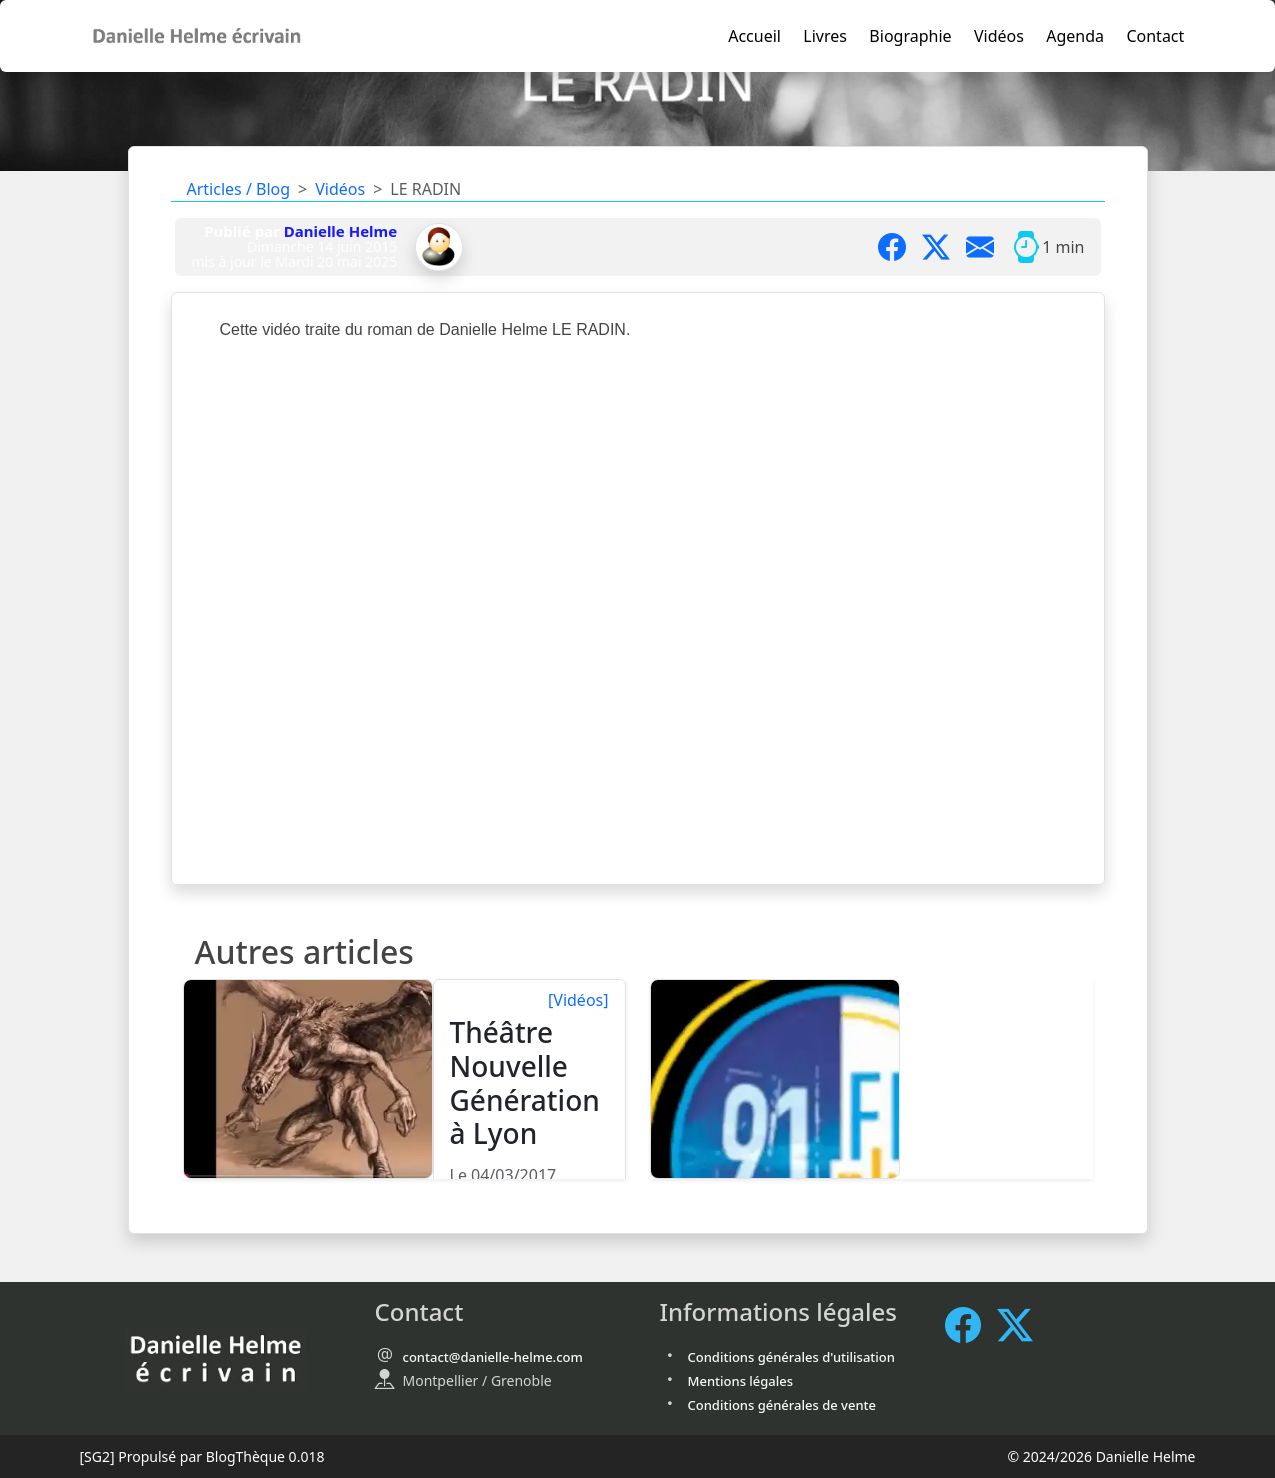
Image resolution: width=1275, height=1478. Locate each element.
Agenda (1075, 36)
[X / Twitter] (1023, 1324)
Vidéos (999, 36)
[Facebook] (971, 1324)
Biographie (910, 36)
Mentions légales (741, 1381)
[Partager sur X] (944, 247)
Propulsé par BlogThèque (201, 1456)
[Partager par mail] (988, 247)
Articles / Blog (239, 189)
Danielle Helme (340, 231)
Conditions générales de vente (782, 1405)
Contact (1155, 36)
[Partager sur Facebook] (900, 247)
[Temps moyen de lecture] (1026, 247)
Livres (825, 36)
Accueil (754, 36)
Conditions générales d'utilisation (791, 1357)
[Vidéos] (578, 1000)
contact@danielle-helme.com (493, 1357)
